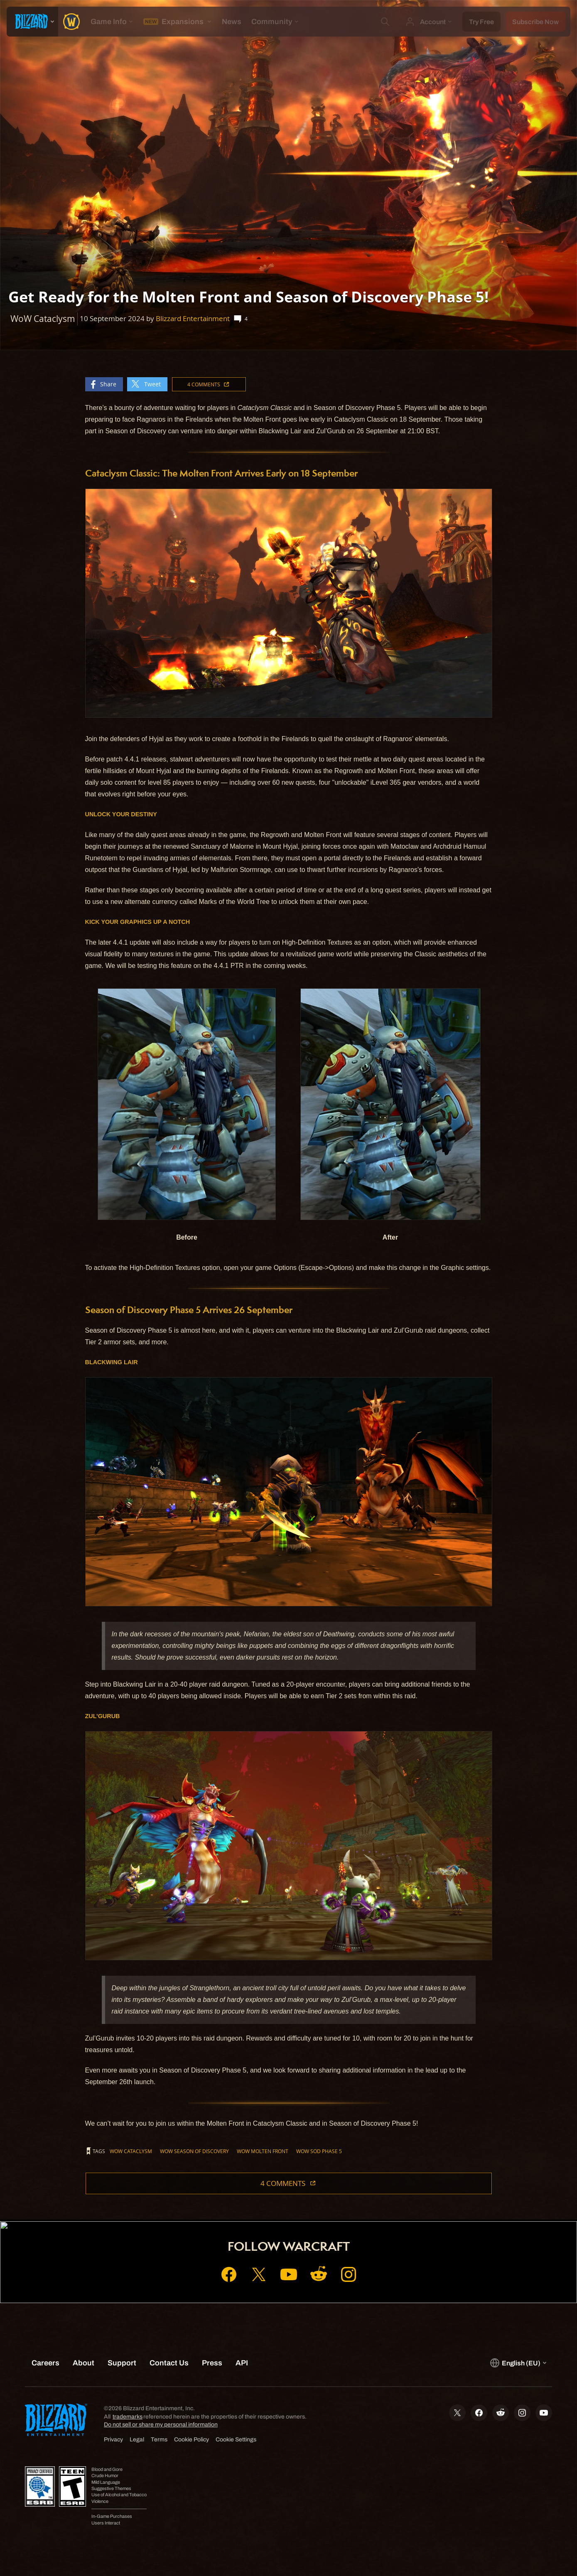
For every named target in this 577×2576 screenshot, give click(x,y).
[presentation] (32, 22)
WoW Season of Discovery (194, 2151)
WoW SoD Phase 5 (319, 2151)
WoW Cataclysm (131, 2151)
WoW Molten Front (262, 2151)
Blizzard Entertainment (193, 318)
